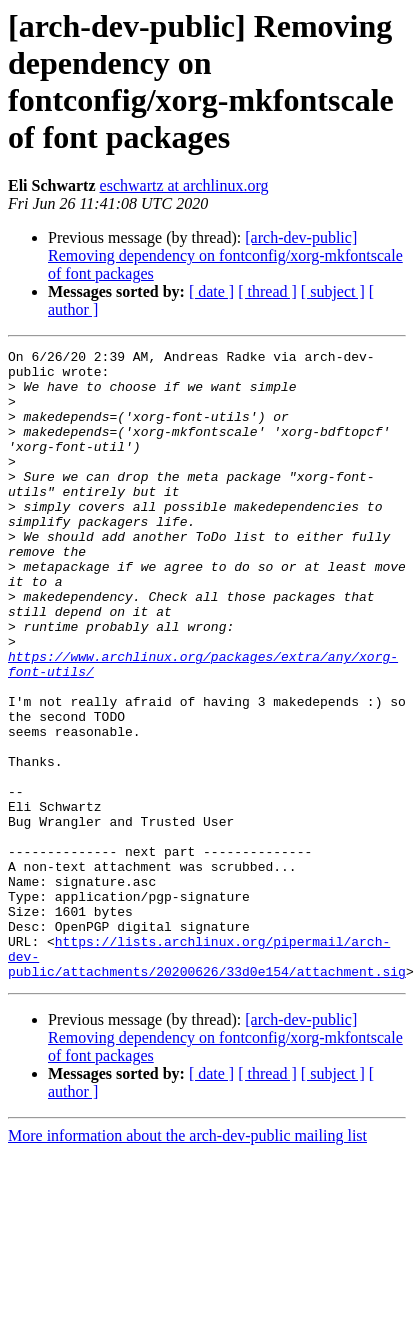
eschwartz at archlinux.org (184, 185)
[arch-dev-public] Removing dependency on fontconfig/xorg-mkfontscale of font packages (225, 255)
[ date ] (211, 291)
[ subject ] (333, 291)
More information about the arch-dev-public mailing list (187, 1261)
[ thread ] (267, 291)
